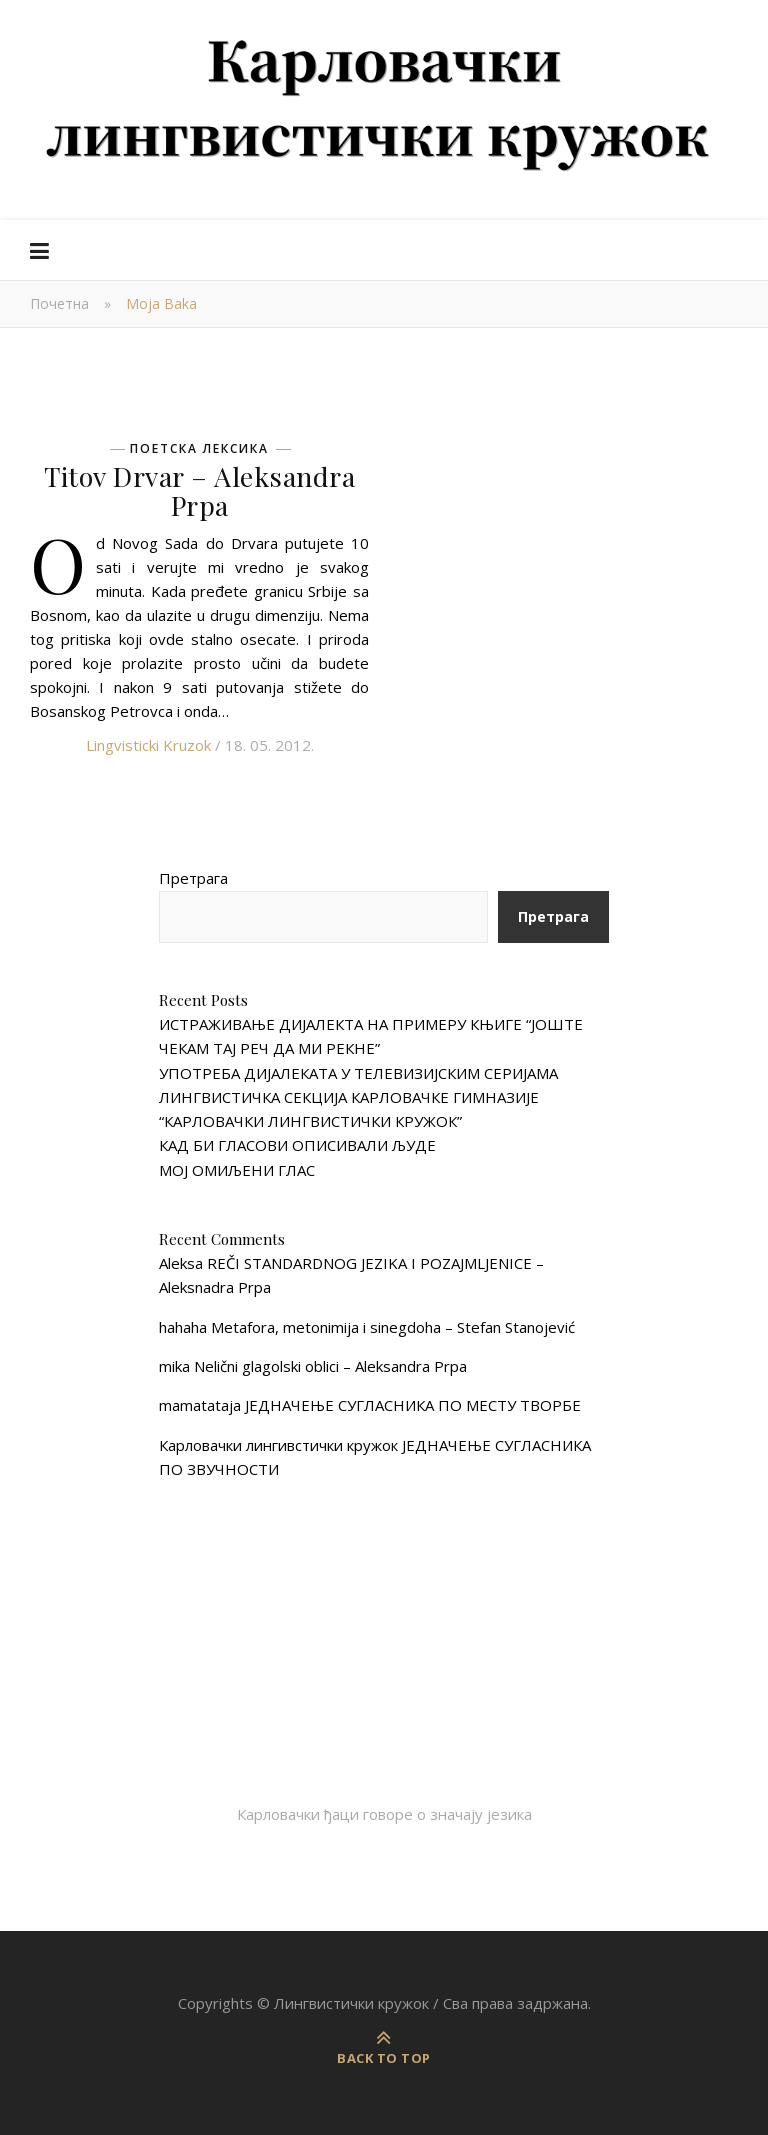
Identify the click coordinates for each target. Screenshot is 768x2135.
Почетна (59, 303)
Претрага (193, 878)
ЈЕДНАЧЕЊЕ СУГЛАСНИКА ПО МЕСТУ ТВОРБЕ (413, 1405)
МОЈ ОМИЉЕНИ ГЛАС (237, 1170)
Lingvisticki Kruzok (148, 745)
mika (174, 1366)
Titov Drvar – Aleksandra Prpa (199, 490)
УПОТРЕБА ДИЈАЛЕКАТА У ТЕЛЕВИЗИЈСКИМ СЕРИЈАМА (358, 1073)
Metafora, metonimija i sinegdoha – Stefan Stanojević (393, 1327)
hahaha (183, 1327)
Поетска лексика (199, 449)
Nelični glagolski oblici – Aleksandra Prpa (330, 1366)
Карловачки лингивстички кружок (278, 1445)
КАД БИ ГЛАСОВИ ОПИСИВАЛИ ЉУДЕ (297, 1145)
